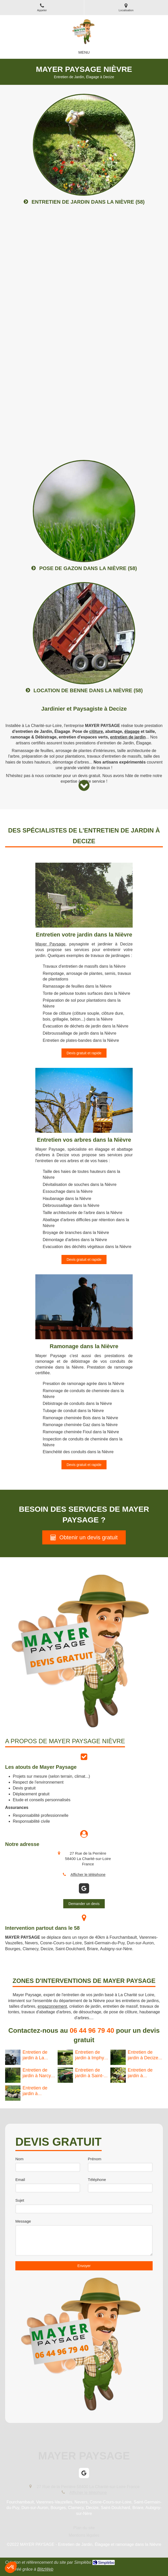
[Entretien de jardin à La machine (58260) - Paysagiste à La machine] (12, 2057)
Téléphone (97, 2179)
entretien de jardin (128, 737)
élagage (132, 731)
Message (23, 2221)
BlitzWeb (45, 2569)
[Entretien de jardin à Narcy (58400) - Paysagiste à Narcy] (12, 2075)
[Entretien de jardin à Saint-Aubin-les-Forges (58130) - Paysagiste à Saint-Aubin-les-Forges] (65, 2075)
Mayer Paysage (50, 944)
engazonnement (52, 2006)
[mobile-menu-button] (84, 52)
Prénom (94, 2159)
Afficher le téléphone (88, 1874)
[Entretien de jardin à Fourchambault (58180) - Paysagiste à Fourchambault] (118, 2075)
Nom (19, 2159)
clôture (96, 731)
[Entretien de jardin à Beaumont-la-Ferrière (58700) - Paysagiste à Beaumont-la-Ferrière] (12, 2093)
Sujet (19, 2200)
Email (20, 2179)
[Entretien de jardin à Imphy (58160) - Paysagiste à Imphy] (65, 2057)
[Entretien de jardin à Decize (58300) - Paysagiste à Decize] (118, 2057)
